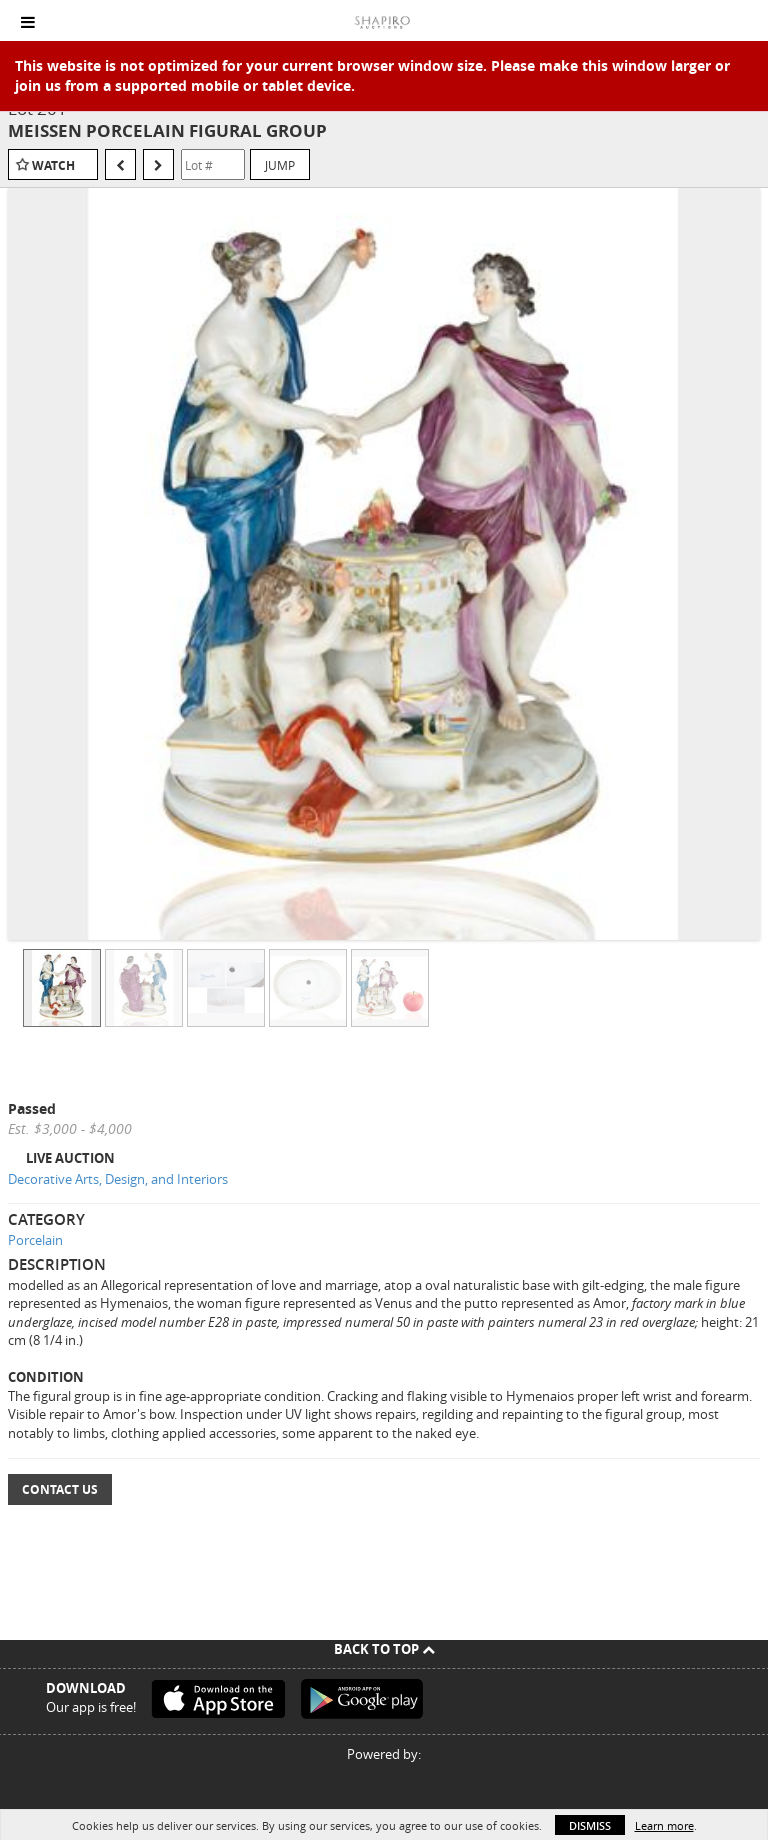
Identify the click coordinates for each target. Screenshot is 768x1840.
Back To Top (384, 1649)
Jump (280, 165)
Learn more (664, 1825)
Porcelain (35, 1240)
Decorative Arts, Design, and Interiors (118, 1179)
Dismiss (590, 1825)
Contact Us (60, 1489)
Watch (53, 165)
